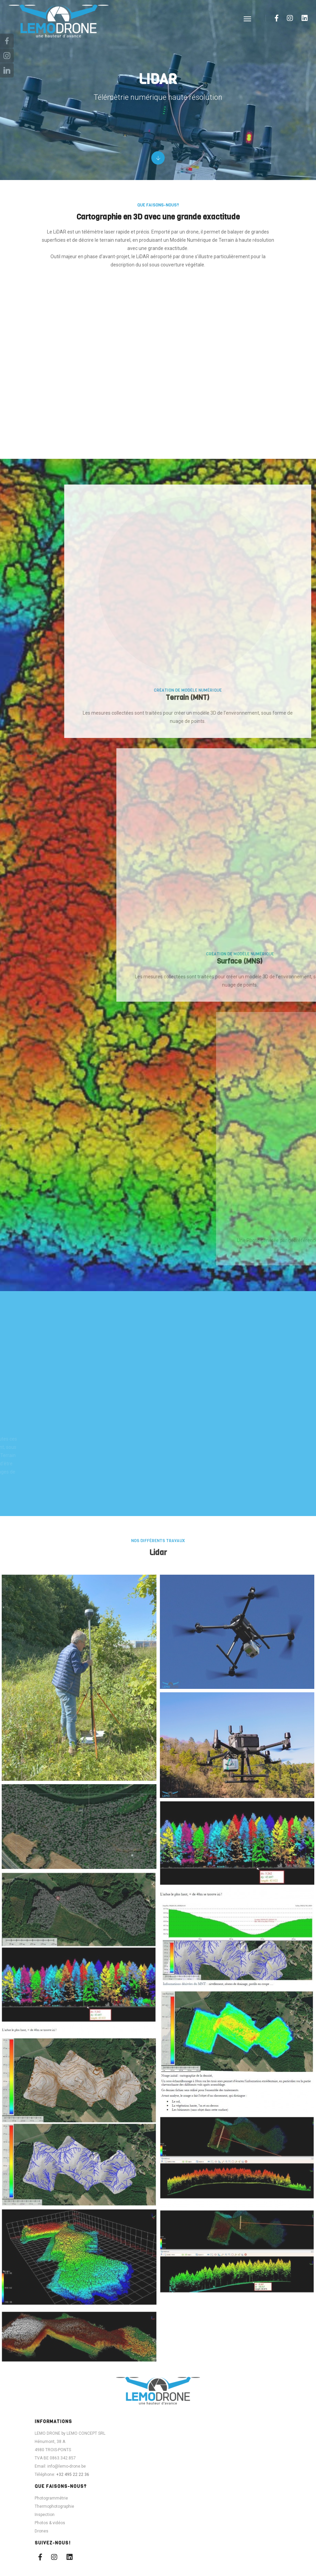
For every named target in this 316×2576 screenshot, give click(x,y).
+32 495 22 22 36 (72, 2521)
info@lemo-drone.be (66, 2513)
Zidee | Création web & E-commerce (200, 2556)
